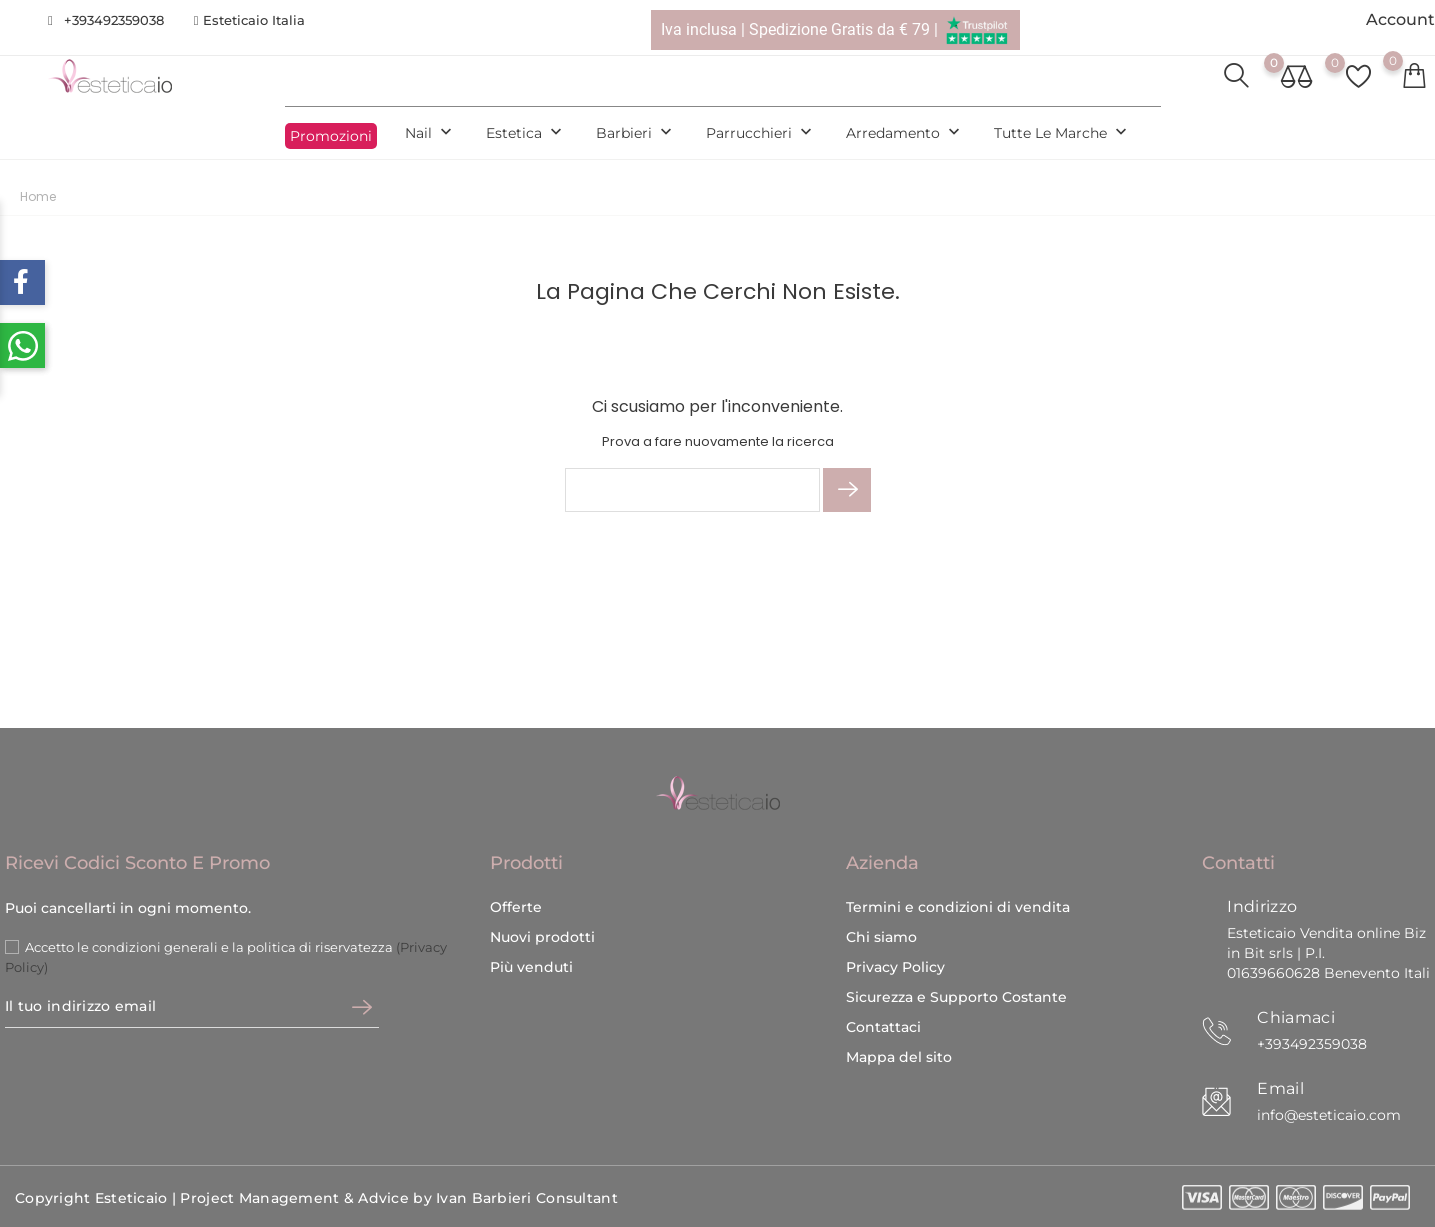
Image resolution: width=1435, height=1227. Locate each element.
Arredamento (905, 133)
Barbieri (636, 133)
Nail (430, 133)
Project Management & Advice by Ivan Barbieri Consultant (398, 1198)
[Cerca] (692, 490)
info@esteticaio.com (1329, 1115)
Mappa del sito (899, 1057)
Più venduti (531, 967)
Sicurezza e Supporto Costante (956, 997)
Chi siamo (881, 937)
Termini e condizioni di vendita (958, 907)
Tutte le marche (1062, 133)
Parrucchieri (761, 133)
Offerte (516, 907)
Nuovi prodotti (542, 937)
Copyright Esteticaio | (97, 1198)
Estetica (526, 133)
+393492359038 (114, 20)
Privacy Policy (895, 967)
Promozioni (331, 136)
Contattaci (883, 1027)
